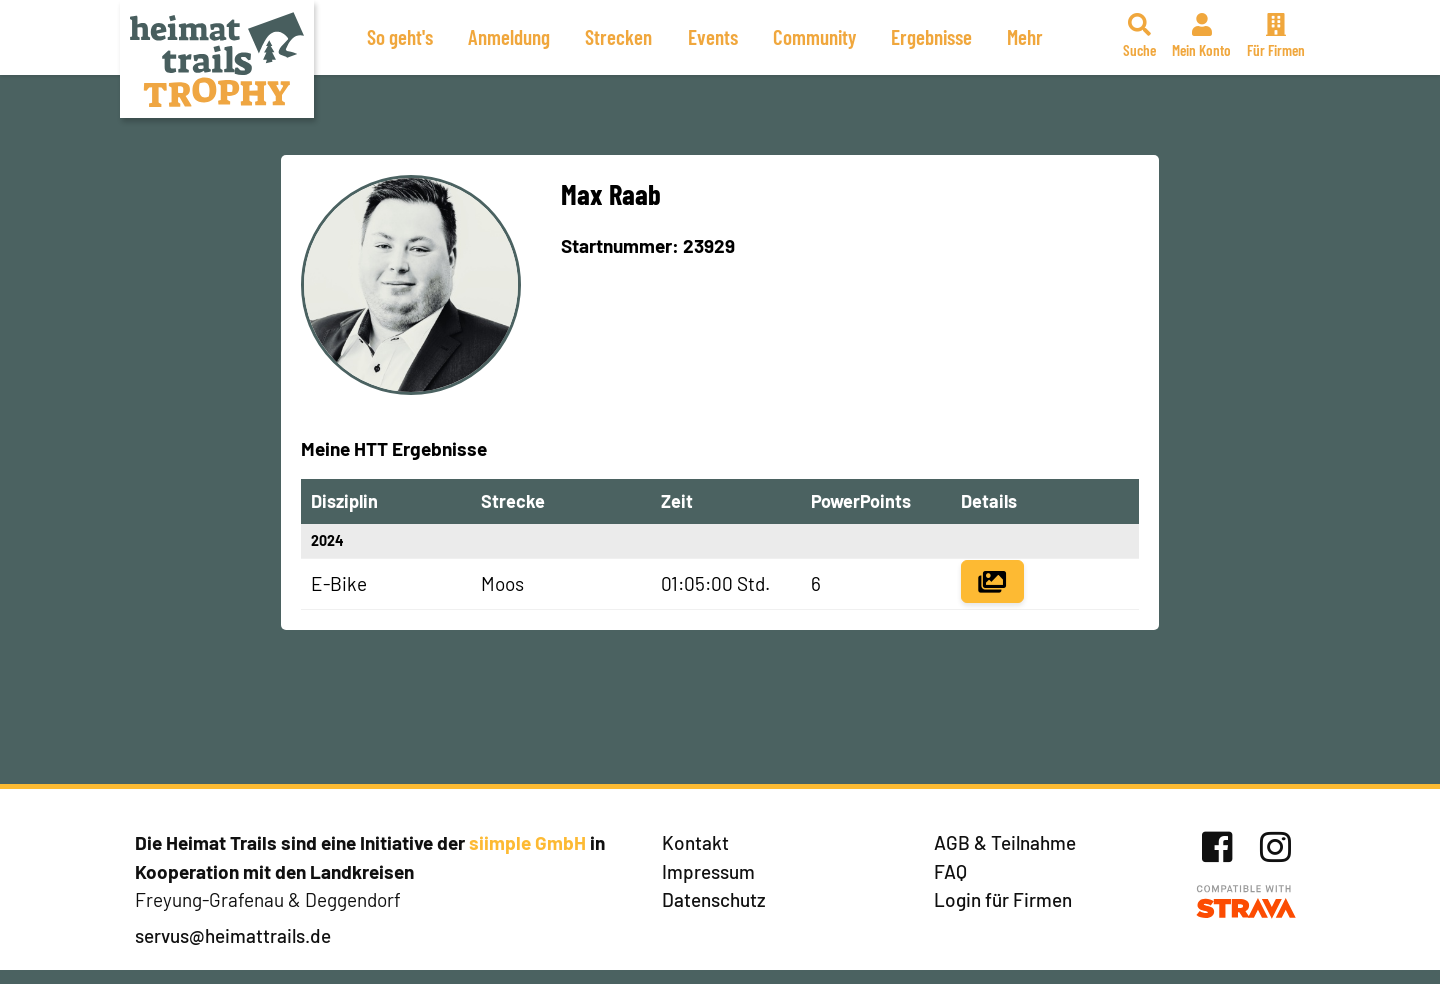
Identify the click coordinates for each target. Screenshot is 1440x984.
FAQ (950, 871)
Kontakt (695, 842)
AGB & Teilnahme (1005, 842)
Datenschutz (714, 899)
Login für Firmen (1003, 899)
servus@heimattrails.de (233, 935)
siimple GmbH (527, 842)
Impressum (708, 871)
